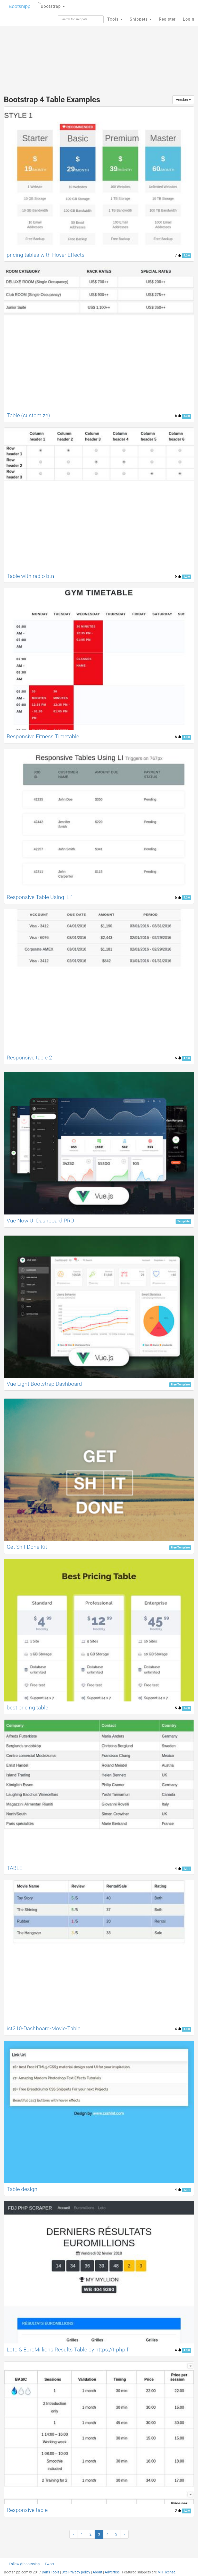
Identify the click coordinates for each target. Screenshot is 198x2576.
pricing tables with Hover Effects (46, 255)
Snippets (141, 19)
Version (183, 100)
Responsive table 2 (29, 1058)
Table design (22, 2189)
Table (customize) (28, 415)
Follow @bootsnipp (24, 2564)
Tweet (49, 2564)
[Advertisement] (99, 49)
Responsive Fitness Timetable (43, 736)
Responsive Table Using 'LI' (39, 897)
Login (188, 19)
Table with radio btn (30, 576)
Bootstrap (47, 5)
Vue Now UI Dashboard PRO (40, 1221)
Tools (114, 19)
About (97, 2572)
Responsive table (27, 2510)
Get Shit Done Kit (27, 1547)
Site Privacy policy (76, 2572)
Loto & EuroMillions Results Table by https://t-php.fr (68, 2350)
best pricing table (27, 1708)
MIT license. (167, 2572)
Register (167, 19)
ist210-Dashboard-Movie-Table (43, 2028)
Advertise (112, 2572)
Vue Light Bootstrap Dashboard (44, 1384)
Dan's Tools (50, 2572)
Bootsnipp (16, 6)
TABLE (14, 1868)
